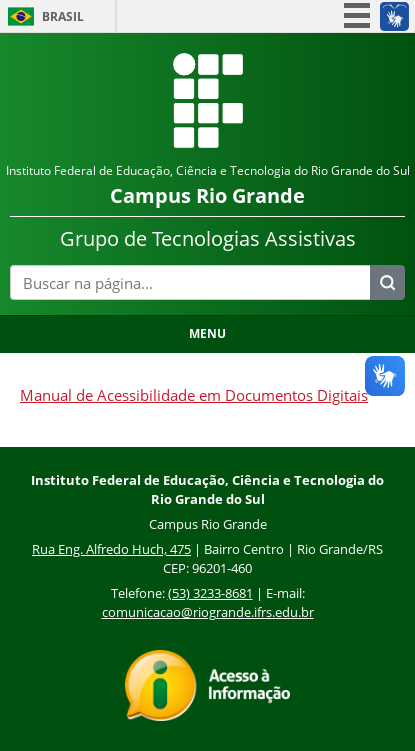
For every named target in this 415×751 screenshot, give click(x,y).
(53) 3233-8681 (210, 593)
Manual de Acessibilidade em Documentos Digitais (194, 395)
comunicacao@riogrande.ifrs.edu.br (208, 612)
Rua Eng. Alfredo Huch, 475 (111, 549)
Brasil (63, 16)
